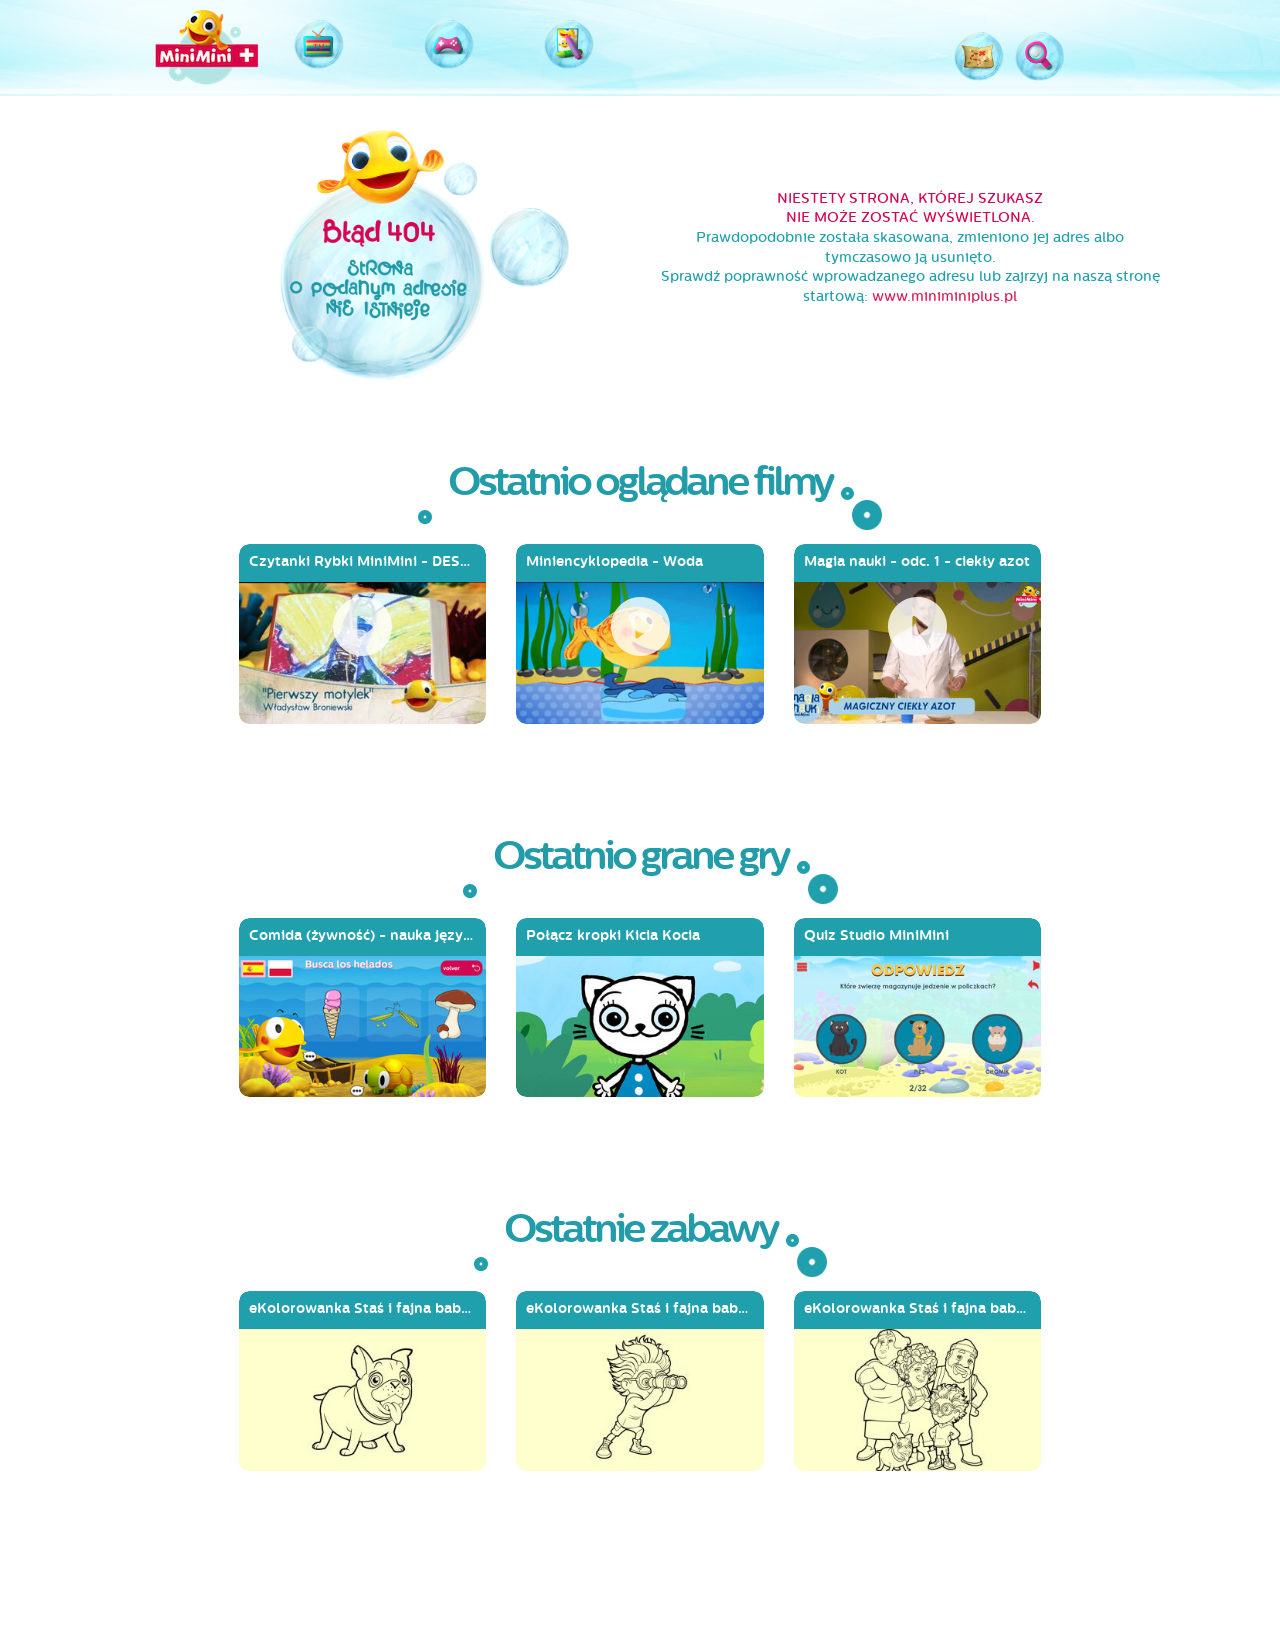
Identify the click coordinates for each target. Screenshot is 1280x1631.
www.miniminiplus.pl (944, 296)
